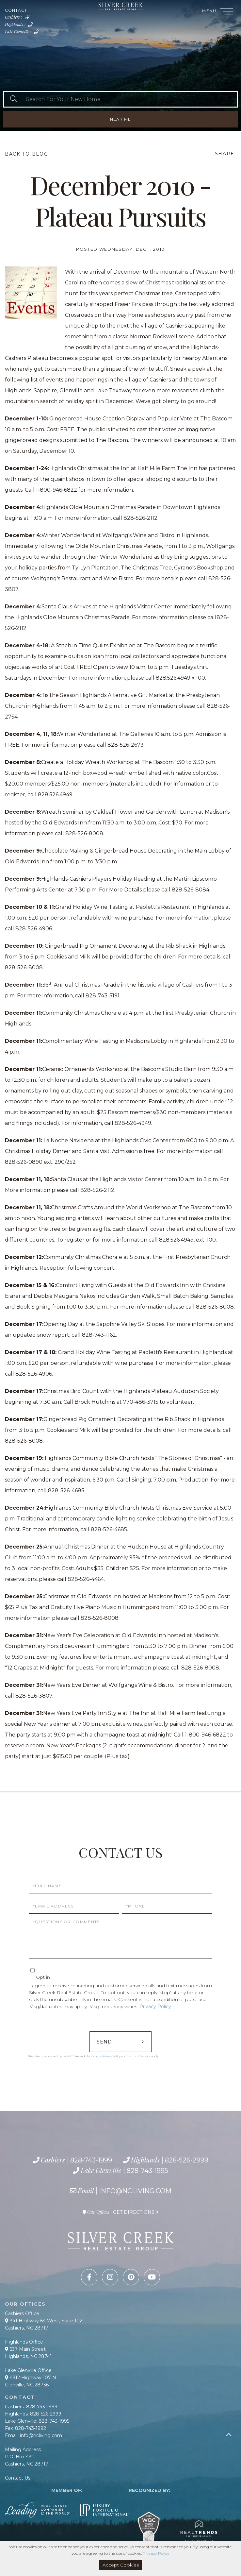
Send (104, 2042)
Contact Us (17, 2478)
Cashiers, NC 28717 (26, 2328)
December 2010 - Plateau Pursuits (120, 200)
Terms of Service (138, 2056)
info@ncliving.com (135, 2191)
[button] (13, 99)
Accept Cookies (121, 2565)
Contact (16, 10)
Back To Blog (26, 154)
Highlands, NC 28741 (28, 2356)
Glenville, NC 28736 (27, 2385)
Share (224, 154)
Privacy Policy (155, 2006)
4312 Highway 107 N (30, 2378)
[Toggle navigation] (226, 12)
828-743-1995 (37, 33)
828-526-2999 (31, 26)
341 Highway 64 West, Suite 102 (43, 2321)
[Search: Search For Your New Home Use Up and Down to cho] (129, 99)
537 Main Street (25, 2349)
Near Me (120, 119)
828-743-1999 (91, 2160)
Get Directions (133, 2212)
